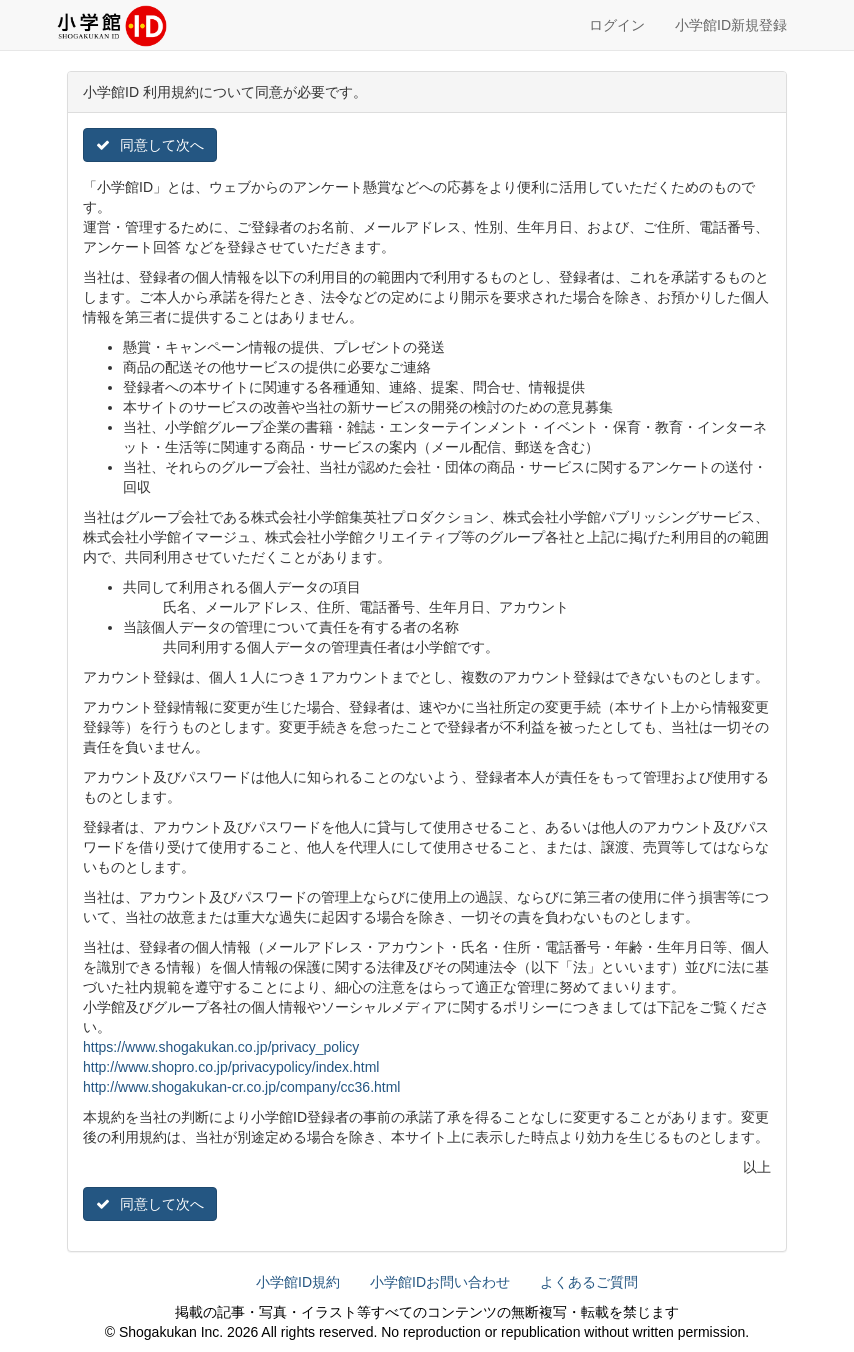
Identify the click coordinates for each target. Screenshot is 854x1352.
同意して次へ (150, 145)
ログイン (617, 25)
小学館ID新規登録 (731, 25)
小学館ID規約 (298, 1282)
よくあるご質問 (589, 1282)
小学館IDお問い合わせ (440, 1282)
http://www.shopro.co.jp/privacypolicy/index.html (231, 1067)
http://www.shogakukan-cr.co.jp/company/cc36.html (241, 1087)
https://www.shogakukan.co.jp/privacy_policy (221, 1047)
